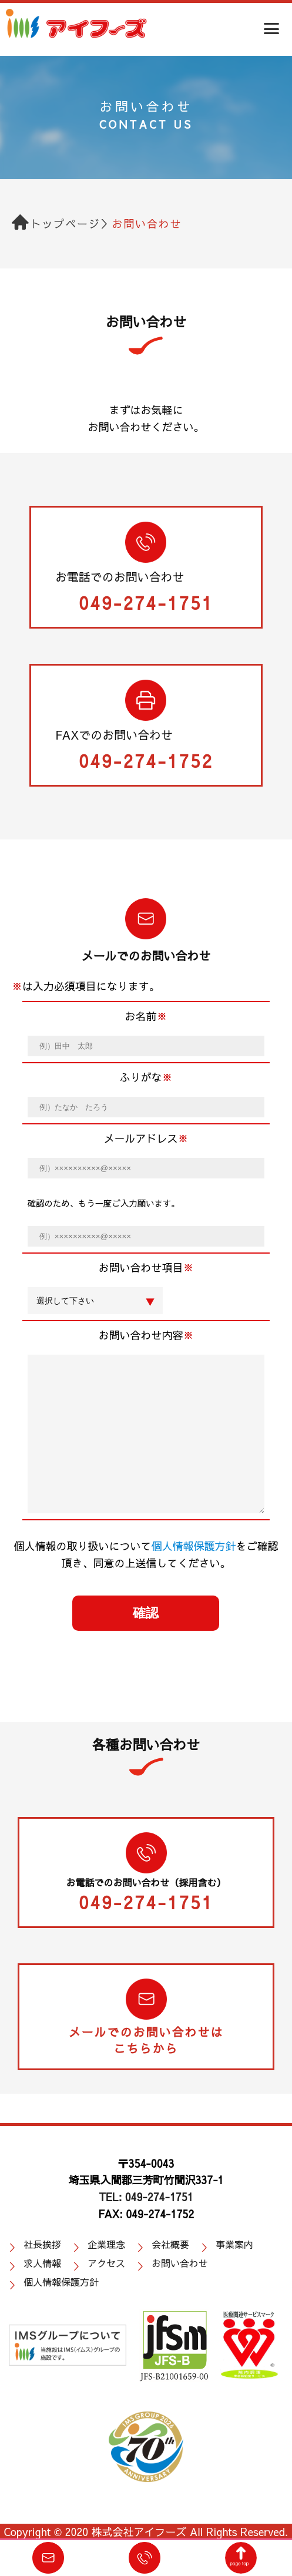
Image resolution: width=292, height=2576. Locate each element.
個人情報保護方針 (193, 1546)
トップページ (65, 223)
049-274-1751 (146, 602)
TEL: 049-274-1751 (146, 2196)
